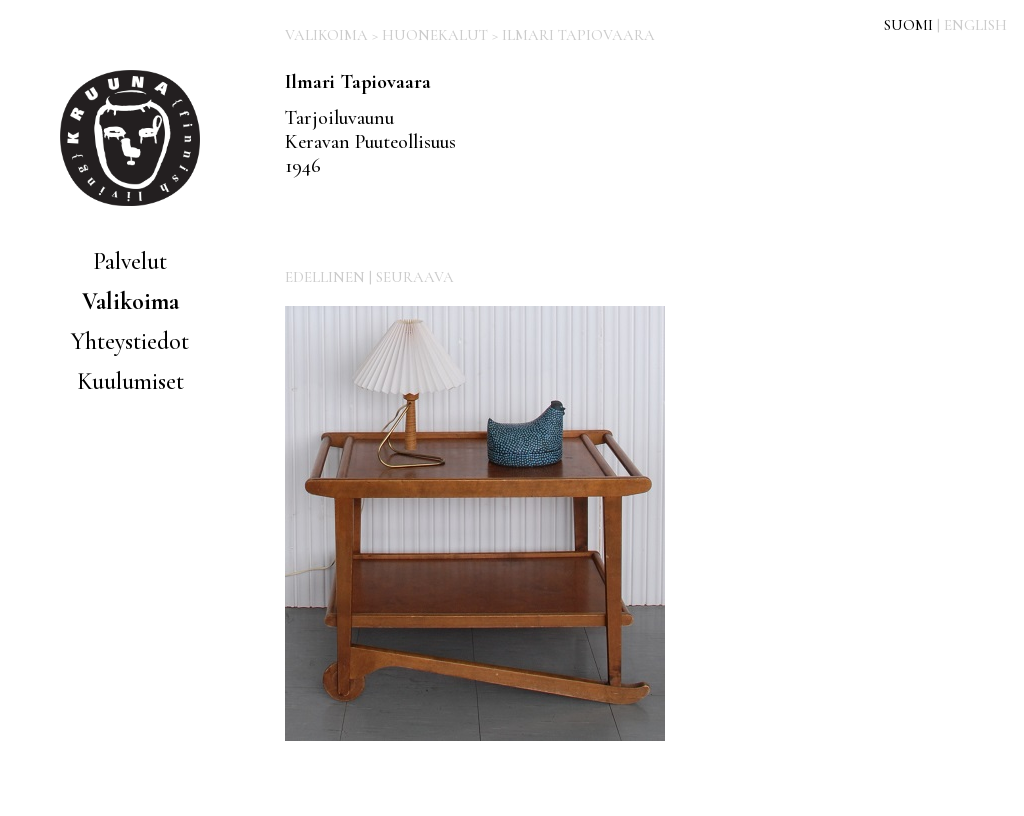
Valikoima (130, 301)
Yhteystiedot (130, 341)
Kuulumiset (130, 381)
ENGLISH (975, 25)
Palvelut (130, 261)
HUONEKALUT (435, 35)
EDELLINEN (325, 277)
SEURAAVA (415, 277)
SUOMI (908, 25)
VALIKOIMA (326, 35)
